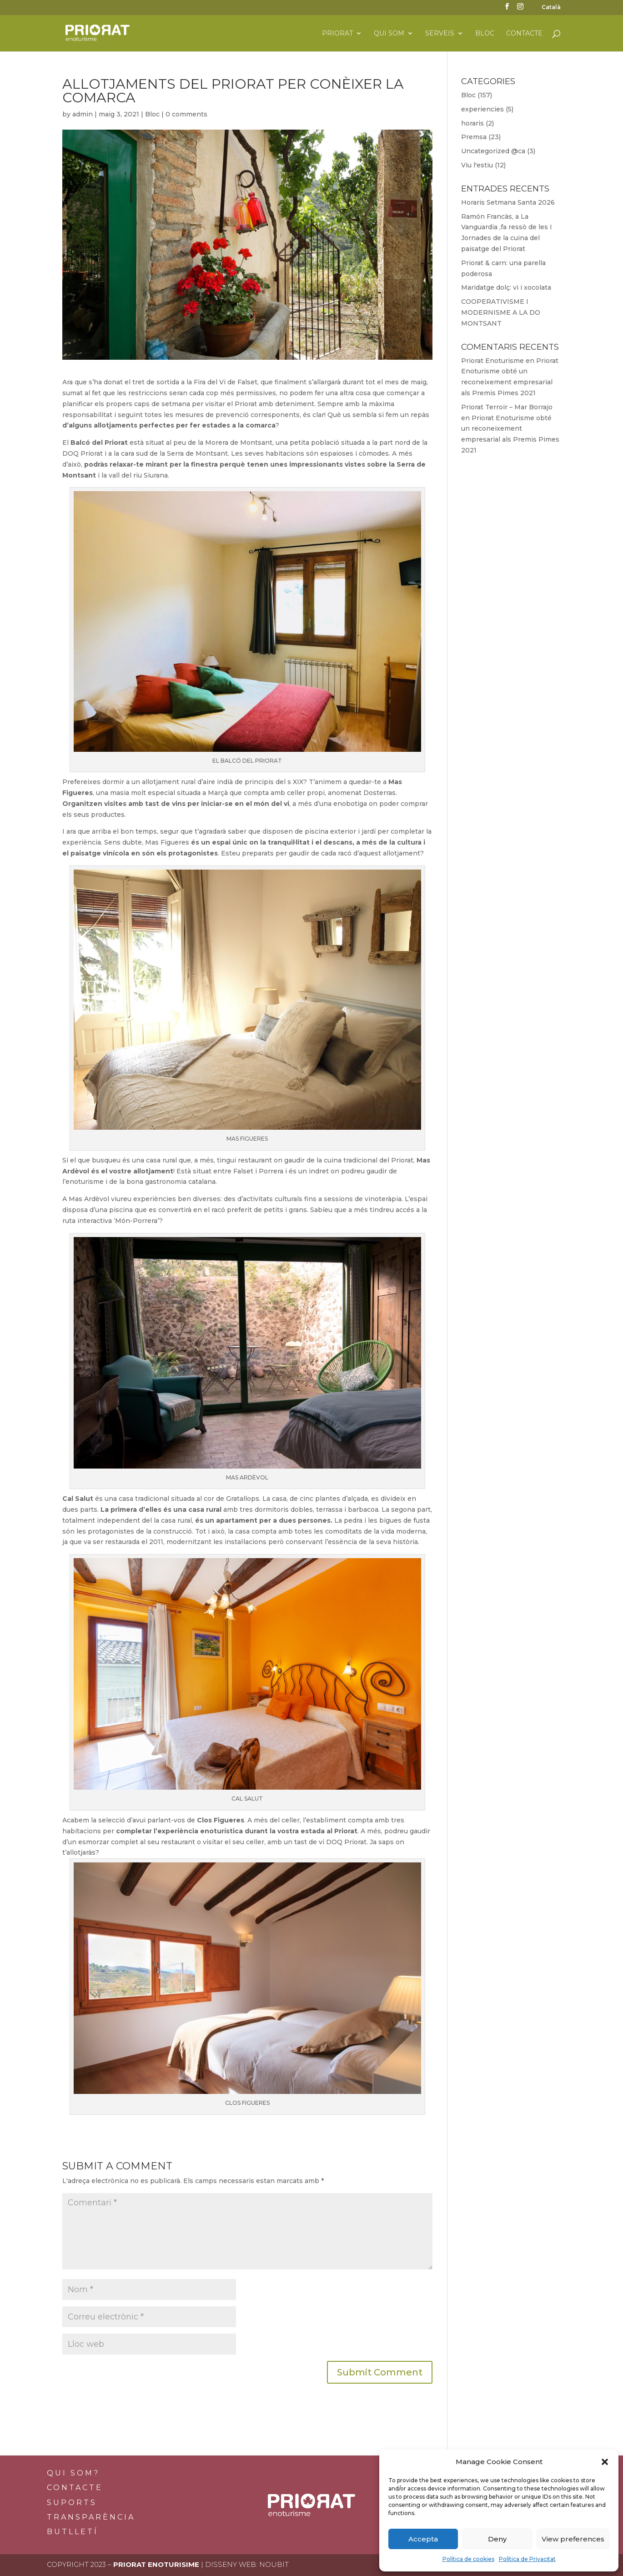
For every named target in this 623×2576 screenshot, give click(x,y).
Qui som (389, 33)
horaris (472, 123)
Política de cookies (468, 2559)
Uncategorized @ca (493, 151)
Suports (72, 2502)
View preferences (573, 2539)
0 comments (186, 114)
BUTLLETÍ (72, 2531)
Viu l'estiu (477, 165)
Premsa (474, 137)
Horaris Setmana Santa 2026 (508, 202)
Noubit (274, 2564)
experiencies (482, 109)
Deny (497, 2539)
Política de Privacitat (527, 2559)
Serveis (439, 33)
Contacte (524, 33)
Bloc (484, 33)
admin (82, 114)
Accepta (423, 2539)
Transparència (91, 2517)
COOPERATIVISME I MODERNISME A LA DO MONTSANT (500, 312)
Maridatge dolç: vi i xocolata (506, 287)
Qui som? (73, 2473)
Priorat (337, 33)
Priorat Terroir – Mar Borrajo (507, 407)
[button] (604, 2461)
